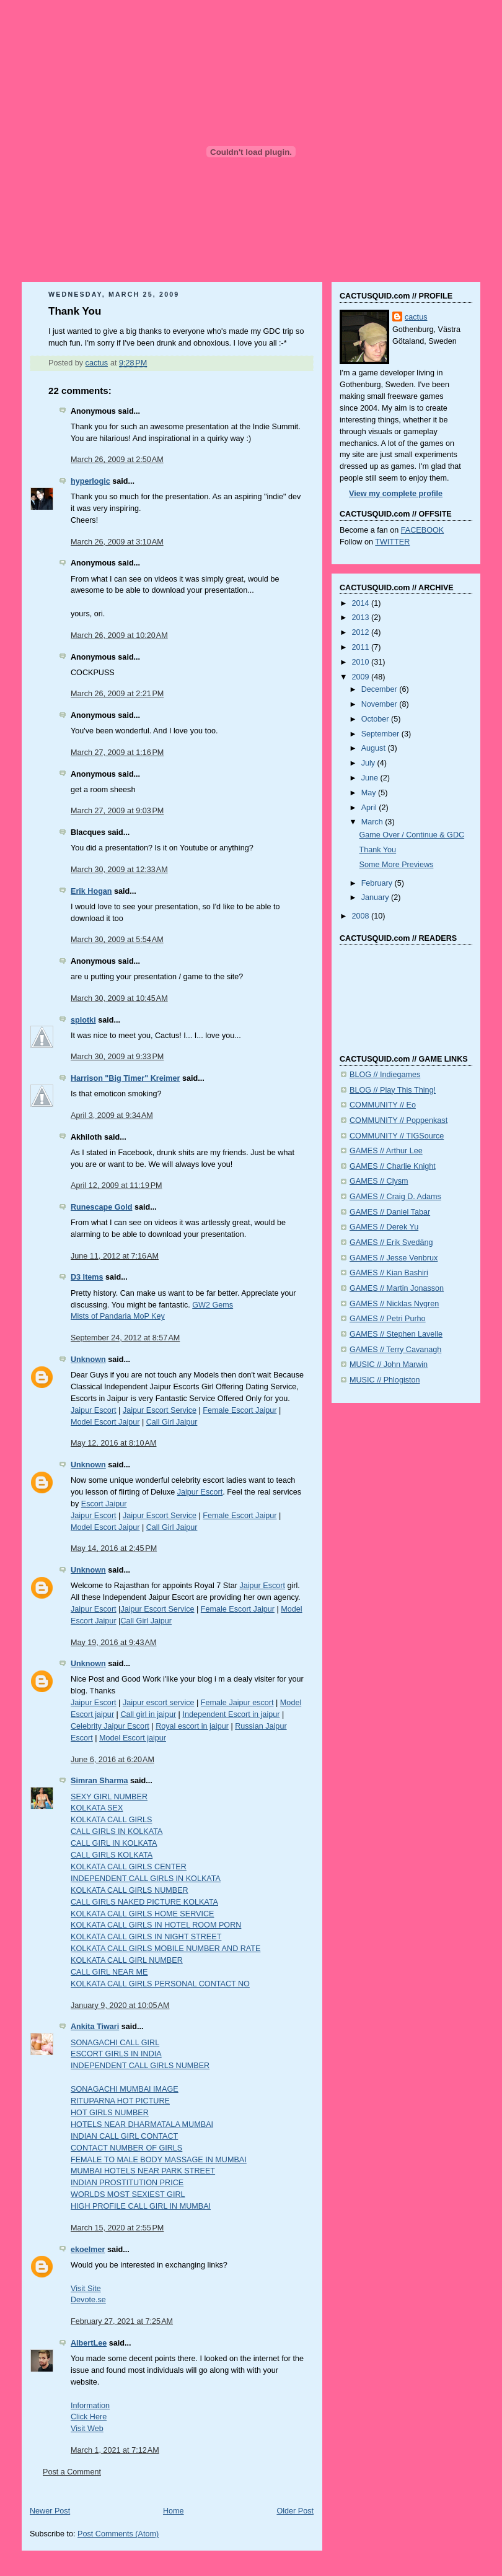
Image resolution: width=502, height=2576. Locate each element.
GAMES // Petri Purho (388, 1318)
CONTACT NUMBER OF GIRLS (126, 2148)
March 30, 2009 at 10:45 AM (119, 998)
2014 (362, 603)
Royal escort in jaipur (192, 1726)
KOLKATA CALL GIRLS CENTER (129, 1866)
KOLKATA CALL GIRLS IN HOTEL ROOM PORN (156, 1925)
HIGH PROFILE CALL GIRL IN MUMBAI (141, 2206)
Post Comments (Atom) (118, 2534)
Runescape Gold (102, 1207)
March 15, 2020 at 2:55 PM (117, 2228)
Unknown (88, 1359)
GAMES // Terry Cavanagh (395, 1349)
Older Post (295, 2511)
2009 (362, 677)
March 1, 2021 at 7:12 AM (115, 2450)
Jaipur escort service (159, 1702)
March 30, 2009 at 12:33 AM (119, 869)
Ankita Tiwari (95, 2026)
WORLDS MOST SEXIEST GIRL (128, 2194)
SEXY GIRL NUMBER (109, 1796)
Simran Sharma (99, 1780)
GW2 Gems (212, 1305)
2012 (362, 632)
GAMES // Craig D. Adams (395, 1196)
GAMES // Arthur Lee (386, 1150)
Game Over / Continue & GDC (412, 835)
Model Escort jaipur (132, 1738)
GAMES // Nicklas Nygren (394, 1303)
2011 (362, 647)
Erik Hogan (91, 891)
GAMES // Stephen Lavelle (396, 1334)
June (371, 778)
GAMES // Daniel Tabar (390, 1212)
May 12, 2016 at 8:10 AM (113, 1443)
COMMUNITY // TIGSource (397, 1136)
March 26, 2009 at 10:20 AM (119, 635)
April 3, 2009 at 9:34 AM (112, 1115)
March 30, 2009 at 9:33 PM (117, 1056)
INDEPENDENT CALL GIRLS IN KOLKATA (146, 1878)
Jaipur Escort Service (159, 1410)
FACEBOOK (422, 530)
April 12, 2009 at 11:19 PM (116, 1185)
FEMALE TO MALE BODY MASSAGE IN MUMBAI (159, 2159)
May (369, 792)
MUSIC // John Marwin (389, 1364)
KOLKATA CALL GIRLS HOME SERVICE (142, 1914)
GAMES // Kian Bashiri (389, 1272)
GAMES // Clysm (379, 1181)
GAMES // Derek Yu (384, 1227)
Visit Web (87, 2428)
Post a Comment (72, 2472)
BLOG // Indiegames (385, 1074)
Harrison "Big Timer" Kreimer (125, 1078)
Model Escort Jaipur (105, 1422)
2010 (362, 662)
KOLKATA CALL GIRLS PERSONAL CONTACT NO (160, 1984)
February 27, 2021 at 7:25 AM (122, 2321)
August (374, 748)
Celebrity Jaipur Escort (110, 1726)
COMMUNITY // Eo (383, 1105)
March (373, 822)
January (376, 897)
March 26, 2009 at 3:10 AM (117, 542)
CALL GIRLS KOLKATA (111, 1855)
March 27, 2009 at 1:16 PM (117, 752)
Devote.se (88, 2299)
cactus (416, 317)
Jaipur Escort (94, 1410)
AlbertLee (89, 2343)
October (376, 719)
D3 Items (87, 1277)
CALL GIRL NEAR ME (109, 1972)
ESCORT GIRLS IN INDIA (116, 2054)
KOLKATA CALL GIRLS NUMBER (129, 1890)
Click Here (89, 2416)
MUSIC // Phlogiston (385, 1380)
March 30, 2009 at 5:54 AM (117, 939)
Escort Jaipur (104, 1504)
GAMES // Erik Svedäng (391, 1242)
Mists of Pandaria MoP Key (118, 1316)
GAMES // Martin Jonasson (397, 1288)
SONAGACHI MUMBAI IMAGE (124, 2089)
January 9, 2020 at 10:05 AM (120, 2005)
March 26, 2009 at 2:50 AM (117, 459)
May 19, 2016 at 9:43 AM (113, 1642)
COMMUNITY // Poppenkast (398, 1120)
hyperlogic (90, 481)
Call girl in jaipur (148, 1714)
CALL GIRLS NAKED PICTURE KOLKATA (144, 1902)
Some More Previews (396, 864)
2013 (362, 617)
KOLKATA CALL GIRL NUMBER (127, 1960)
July (369, 763)
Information (90, 2405)
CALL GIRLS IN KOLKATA (116, 1831)
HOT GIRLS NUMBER (110, 2112)
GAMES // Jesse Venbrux (394, 1258)
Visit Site (86, 2288)
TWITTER (392, 542)
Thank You (378, 849)
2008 (362, 916)
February (378, 883)
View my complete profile (396, 493)
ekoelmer (88, 2249)
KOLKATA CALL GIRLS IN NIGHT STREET (146, 1936)
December (380, 689)
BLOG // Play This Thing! (393, 1090)
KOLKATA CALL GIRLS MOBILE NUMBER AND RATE (165, 1948)
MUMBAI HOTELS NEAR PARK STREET (143, 2171)
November (380, 704)
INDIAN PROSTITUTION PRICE (127, 2182)
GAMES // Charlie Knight (393, 1166)
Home (173, 2511)
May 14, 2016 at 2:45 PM (114, 1548)
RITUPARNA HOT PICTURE (120, 2101)
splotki (83, 1020)
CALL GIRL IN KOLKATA (114, 1843)
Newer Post (50, 2511)
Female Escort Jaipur (239, 1410)
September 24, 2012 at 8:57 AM (125, 1338)
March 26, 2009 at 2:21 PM (117, 693)
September (381, 734)
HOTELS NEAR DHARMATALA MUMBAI (142, 2124)
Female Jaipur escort (237, 1702)
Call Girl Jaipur (172, 1422)
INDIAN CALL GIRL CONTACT (124, 2136)
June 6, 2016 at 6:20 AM (112, 1759)
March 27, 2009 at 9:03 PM (117, 810)
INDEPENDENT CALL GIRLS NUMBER (140, 2065)
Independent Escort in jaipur (231, 1714)
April (370, 807)
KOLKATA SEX (97, 1808)
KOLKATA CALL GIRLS (111, 1819)
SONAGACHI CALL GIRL (115, 2042)
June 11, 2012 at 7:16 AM (115, 1256)
